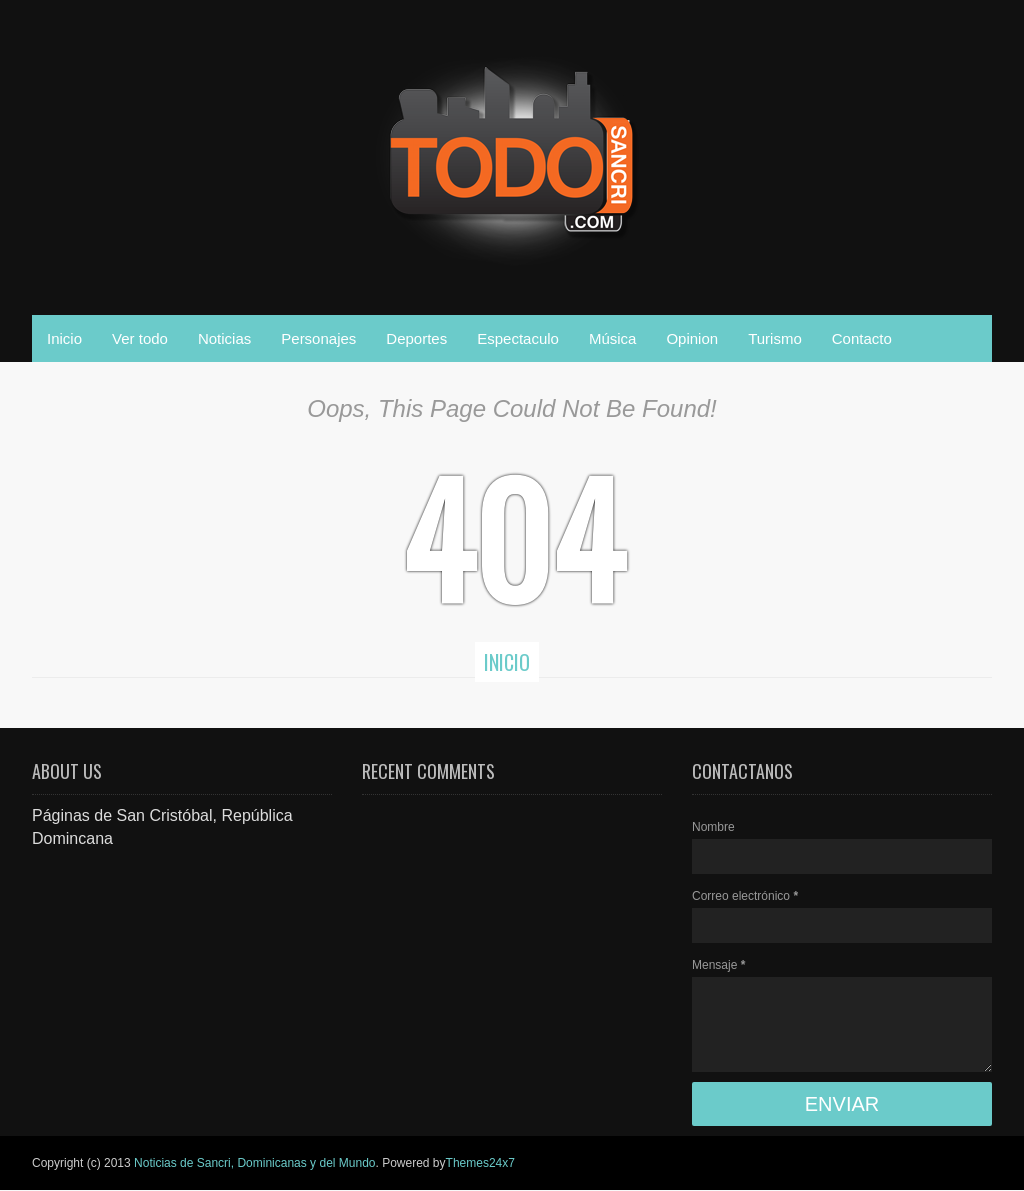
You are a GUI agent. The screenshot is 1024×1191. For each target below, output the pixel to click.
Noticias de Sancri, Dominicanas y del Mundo (254, 1163)
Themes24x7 (480, 1163)
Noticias (224, 338)
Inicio (64, 338)
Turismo (775, 338)
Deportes (416, 338)
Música (613, 338)
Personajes (318, 338)
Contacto (862, 338)
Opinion (692, 338)
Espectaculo (518, 338)
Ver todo (140, 338)
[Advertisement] (182, 975)
